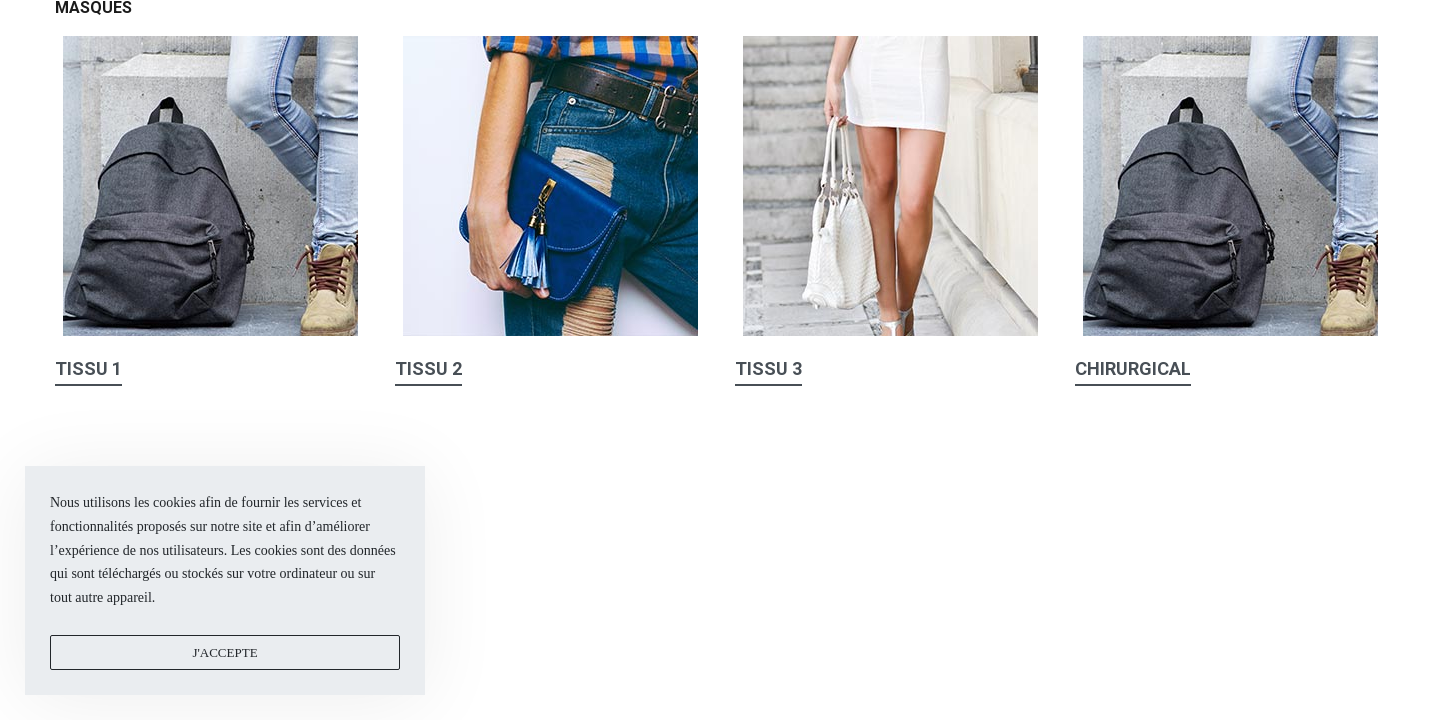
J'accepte (224, 652)
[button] (88, 373)
